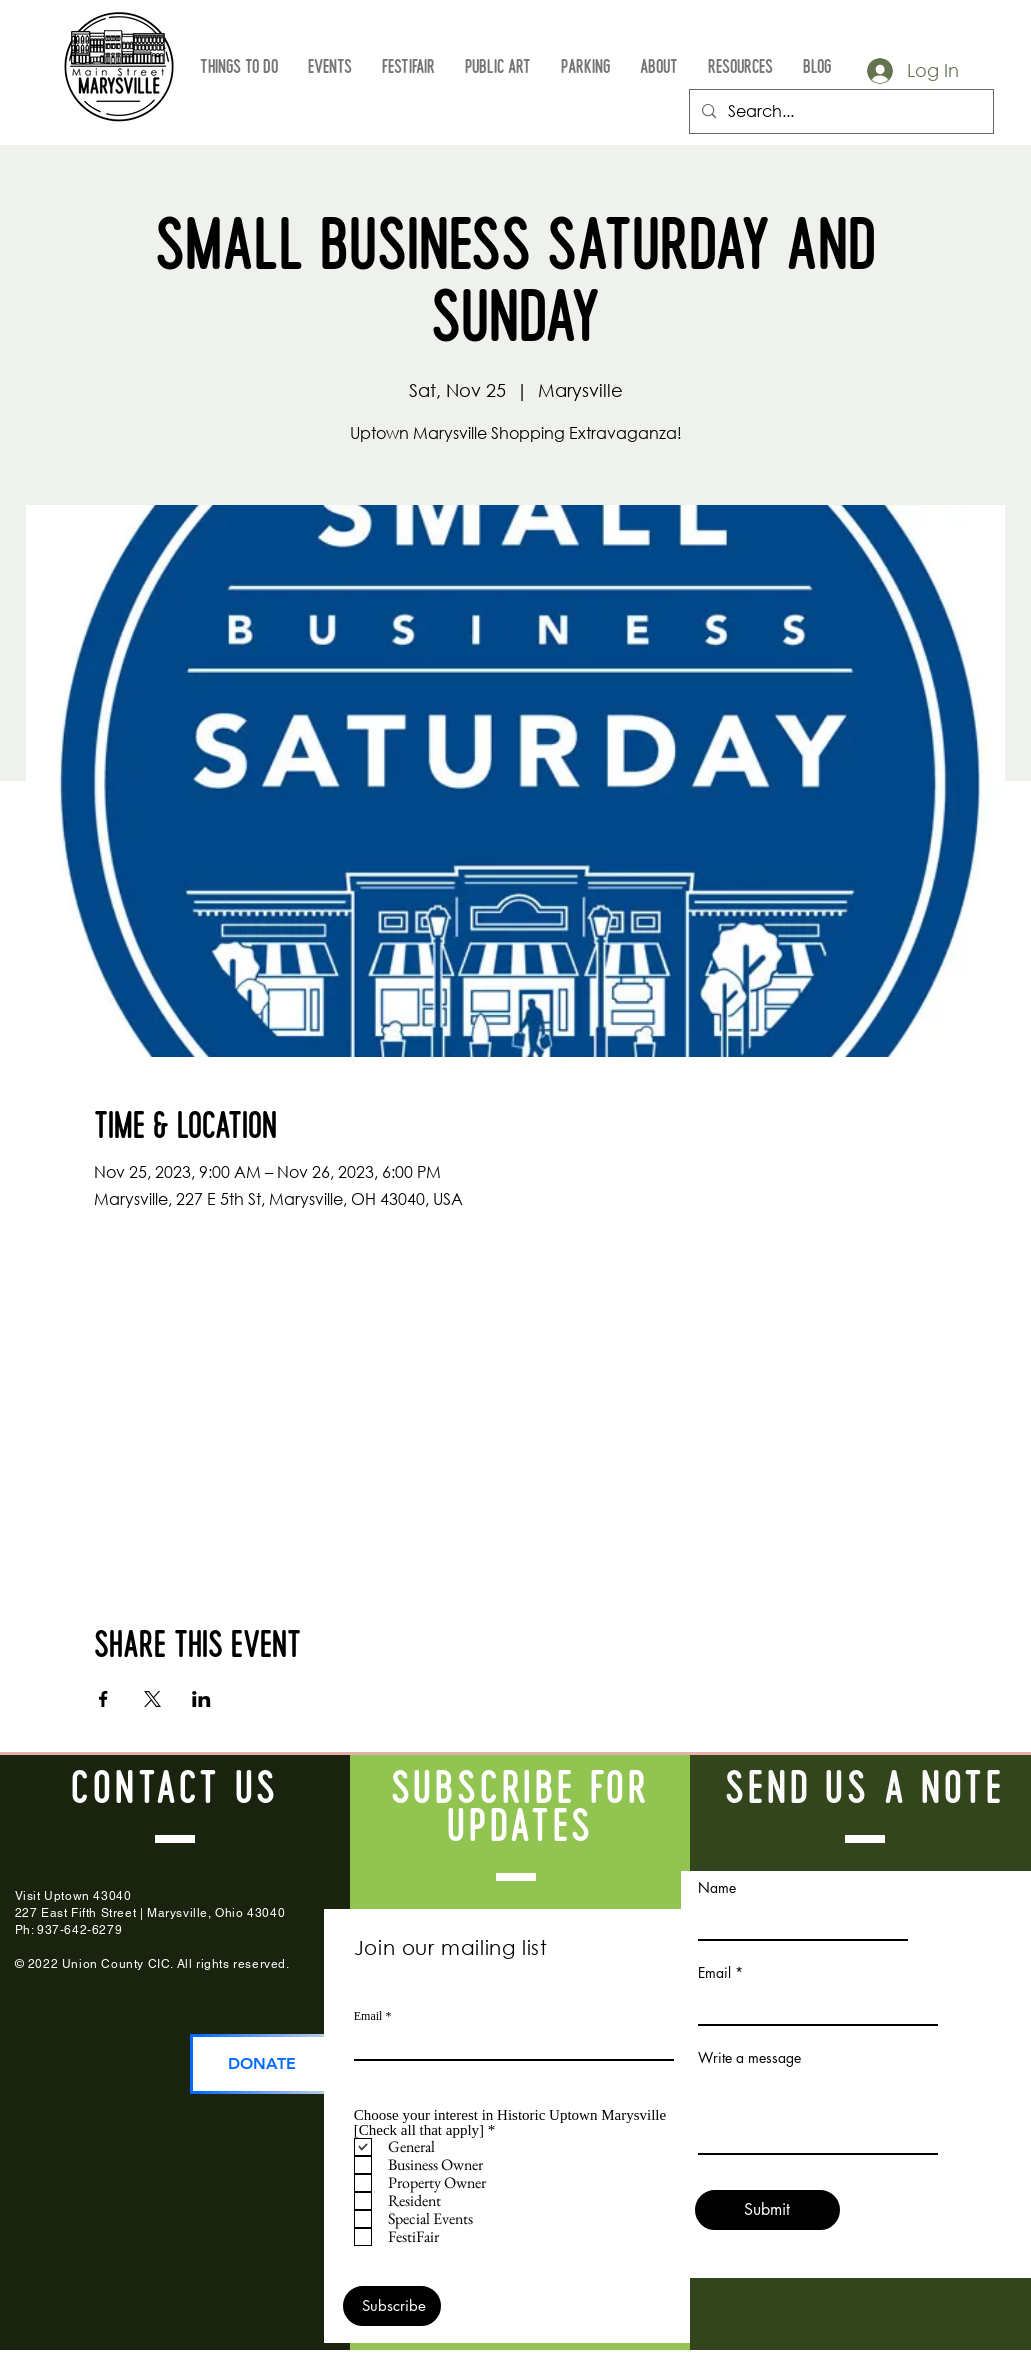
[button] (239, 68)
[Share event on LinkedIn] (201, 1699)
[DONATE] (262, 2064)
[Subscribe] (392, 2306)
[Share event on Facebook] (103, 1699)
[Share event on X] (152, 1699)
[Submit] (767, 2210)
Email (368, 2016)
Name (717, 1888)
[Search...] (839, 111)
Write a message (749, 2058)
